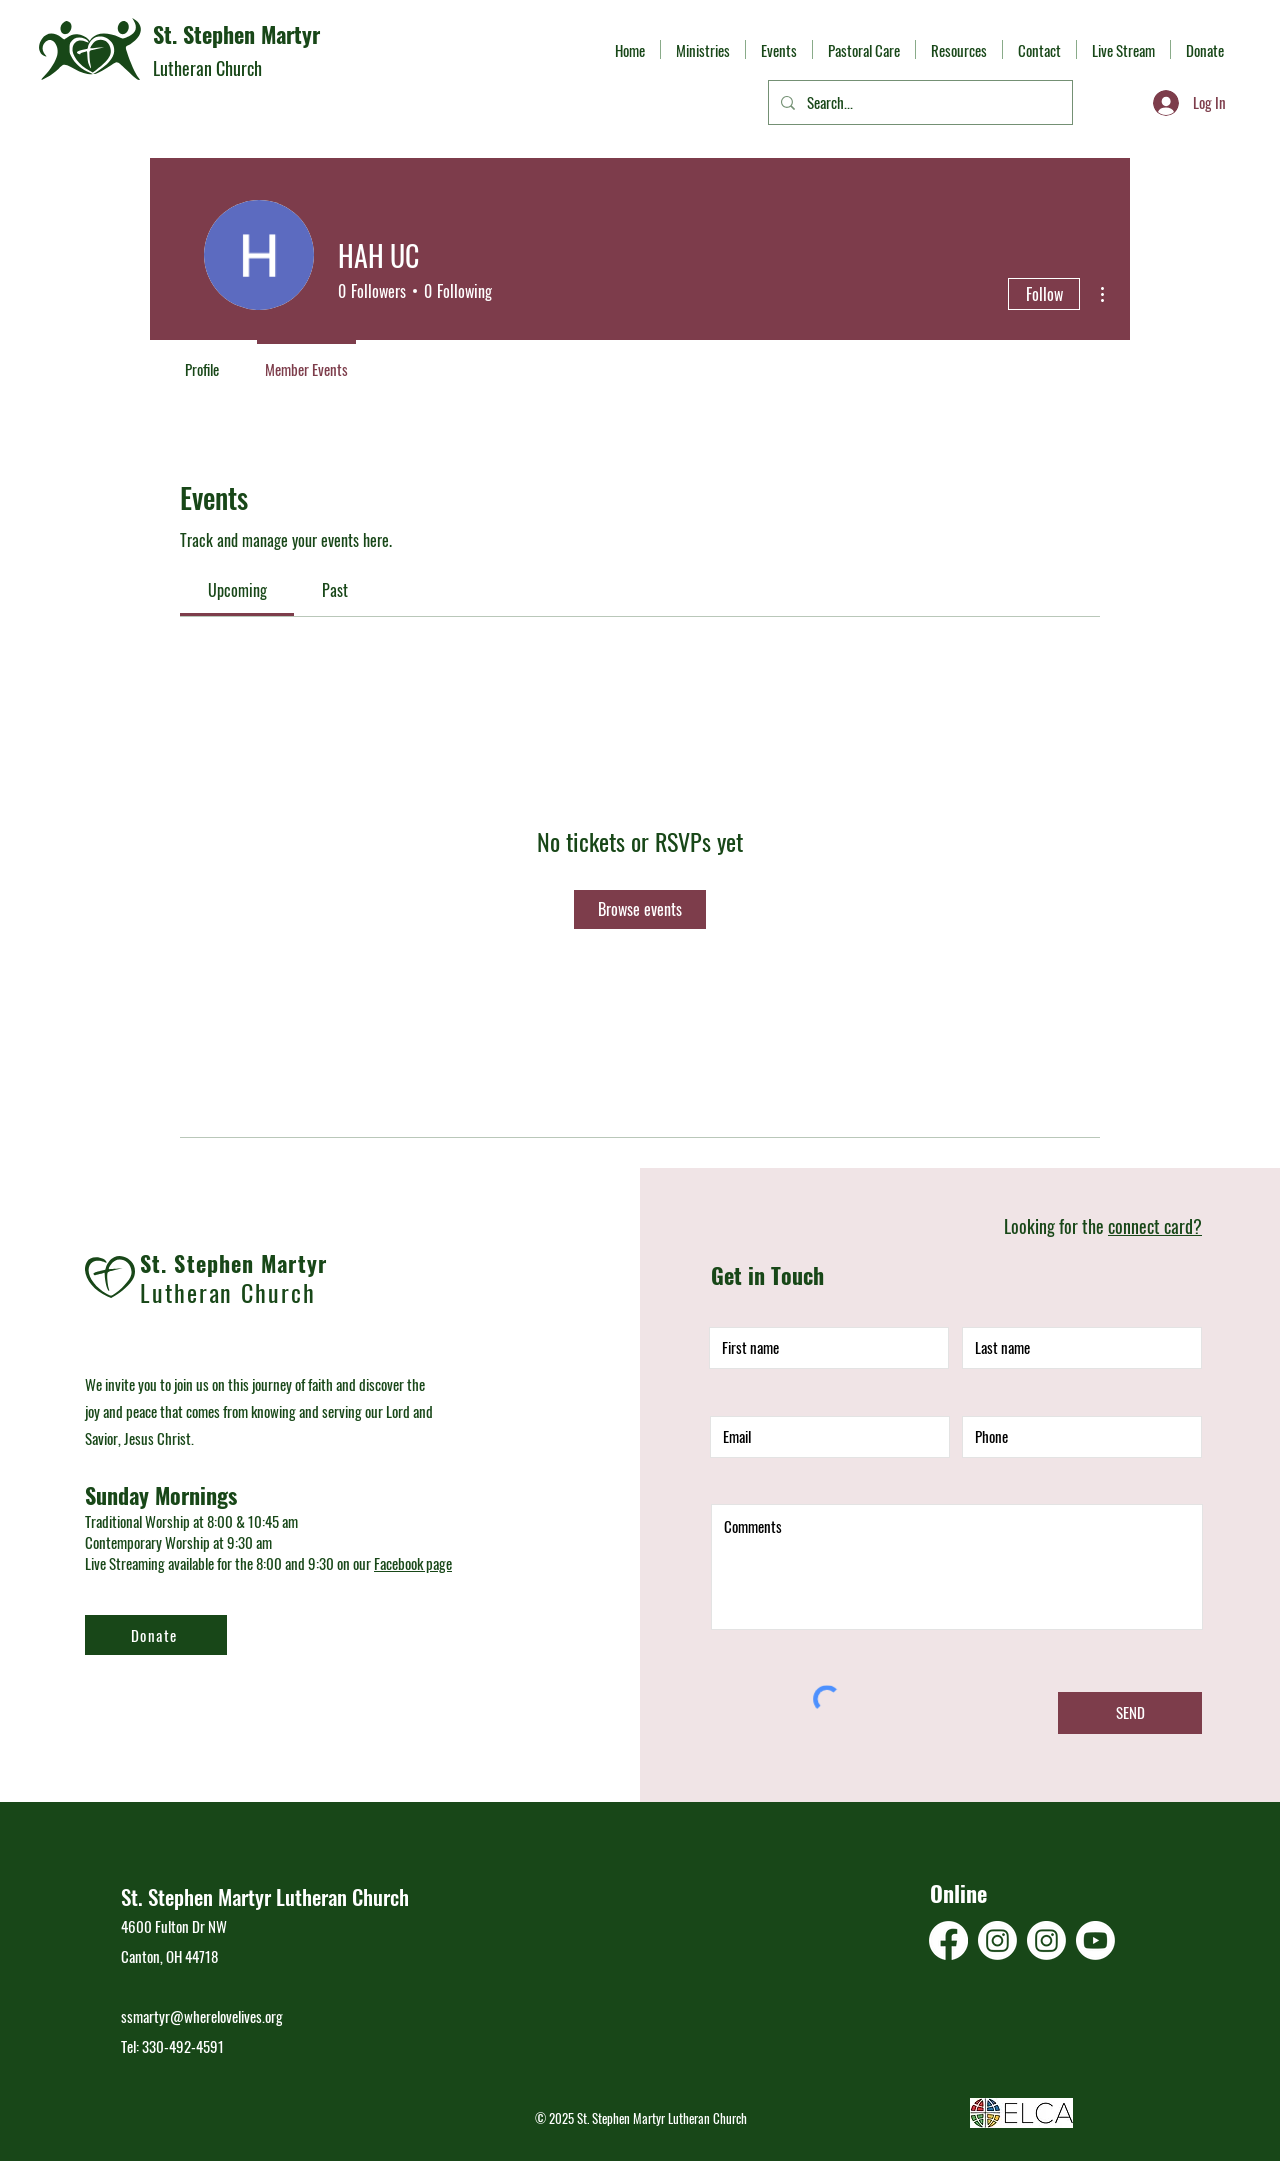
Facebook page (413, 1563)
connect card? (1155, 1226)
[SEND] (1130, 1713)
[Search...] (918, 102)
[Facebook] (948, 1940)
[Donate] (156, 1635)
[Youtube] (1095, 1940)
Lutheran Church (207, 68)
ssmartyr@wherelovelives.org (202, 2016)
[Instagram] (997, 1940)
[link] (237, 590)
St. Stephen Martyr (236, 34)
